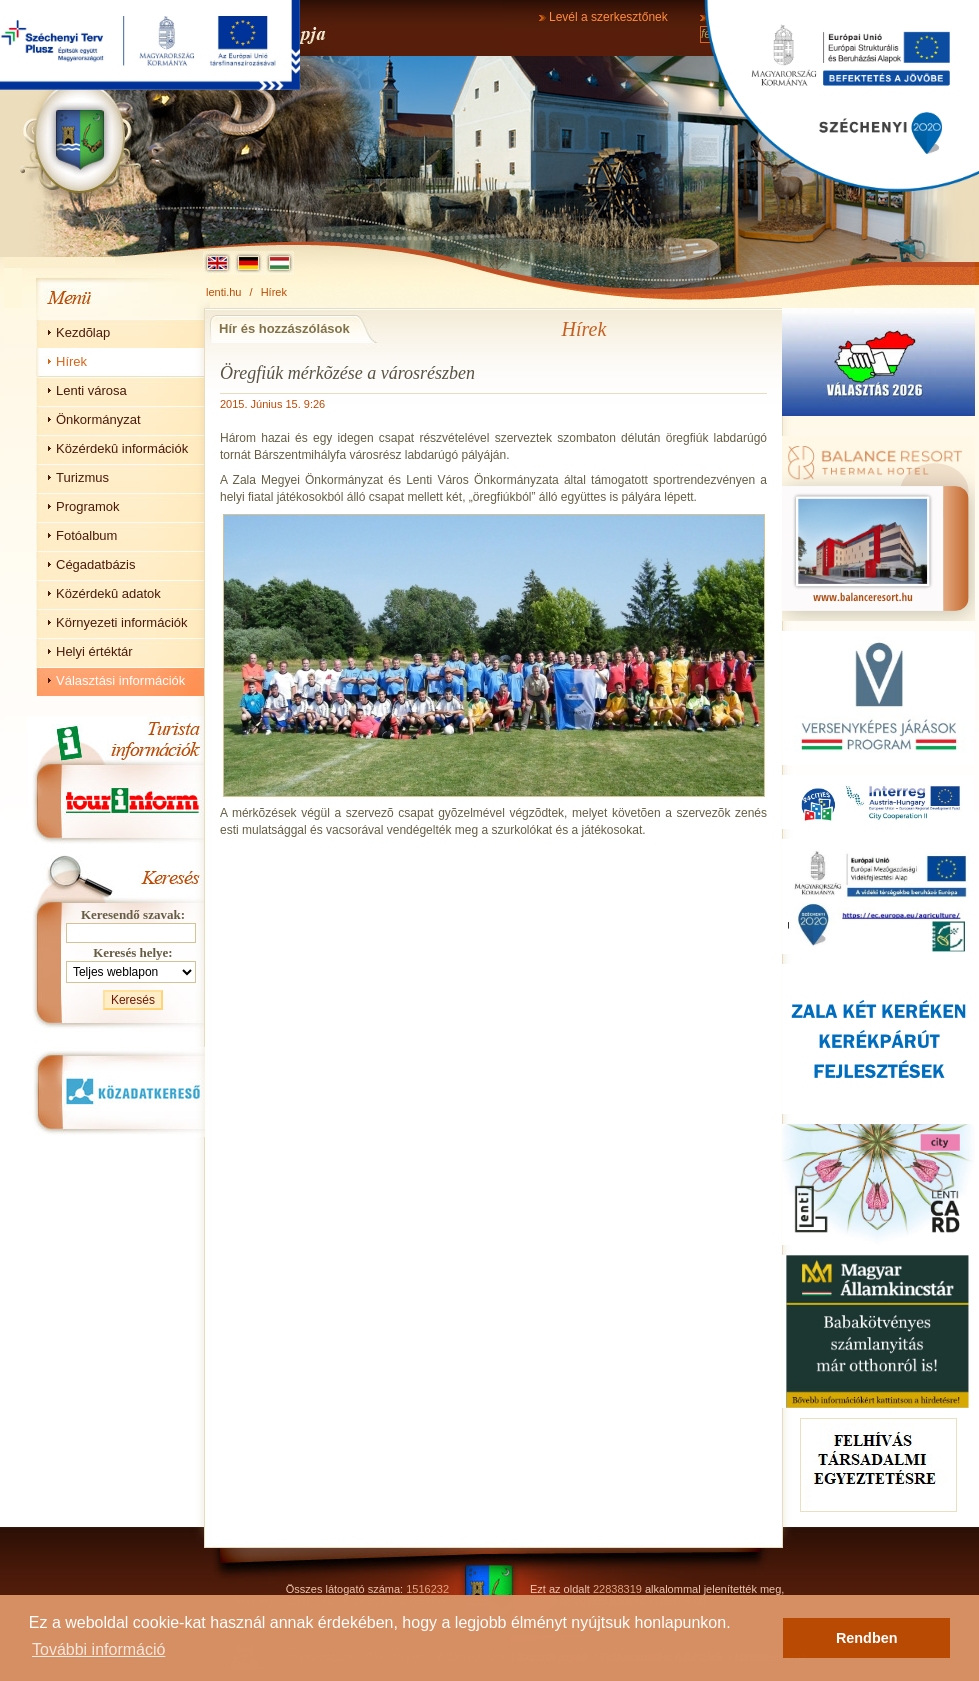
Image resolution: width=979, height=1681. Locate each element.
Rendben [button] (867, 1638)
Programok (88, 506)
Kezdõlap (83, 332)
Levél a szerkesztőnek (608, 17)
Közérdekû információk (122, 448)
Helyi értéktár (94, 651)
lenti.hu (223, 292)
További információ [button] (98, 1649)
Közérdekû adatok (108, 593)
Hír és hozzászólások (284, 328)
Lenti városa (91, 390)
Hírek (274, 292)
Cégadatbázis (96, 564)
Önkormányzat (98, 419)
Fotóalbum (86, 535)
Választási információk (120, 680)
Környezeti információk (122, 622)
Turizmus (82, 477)
